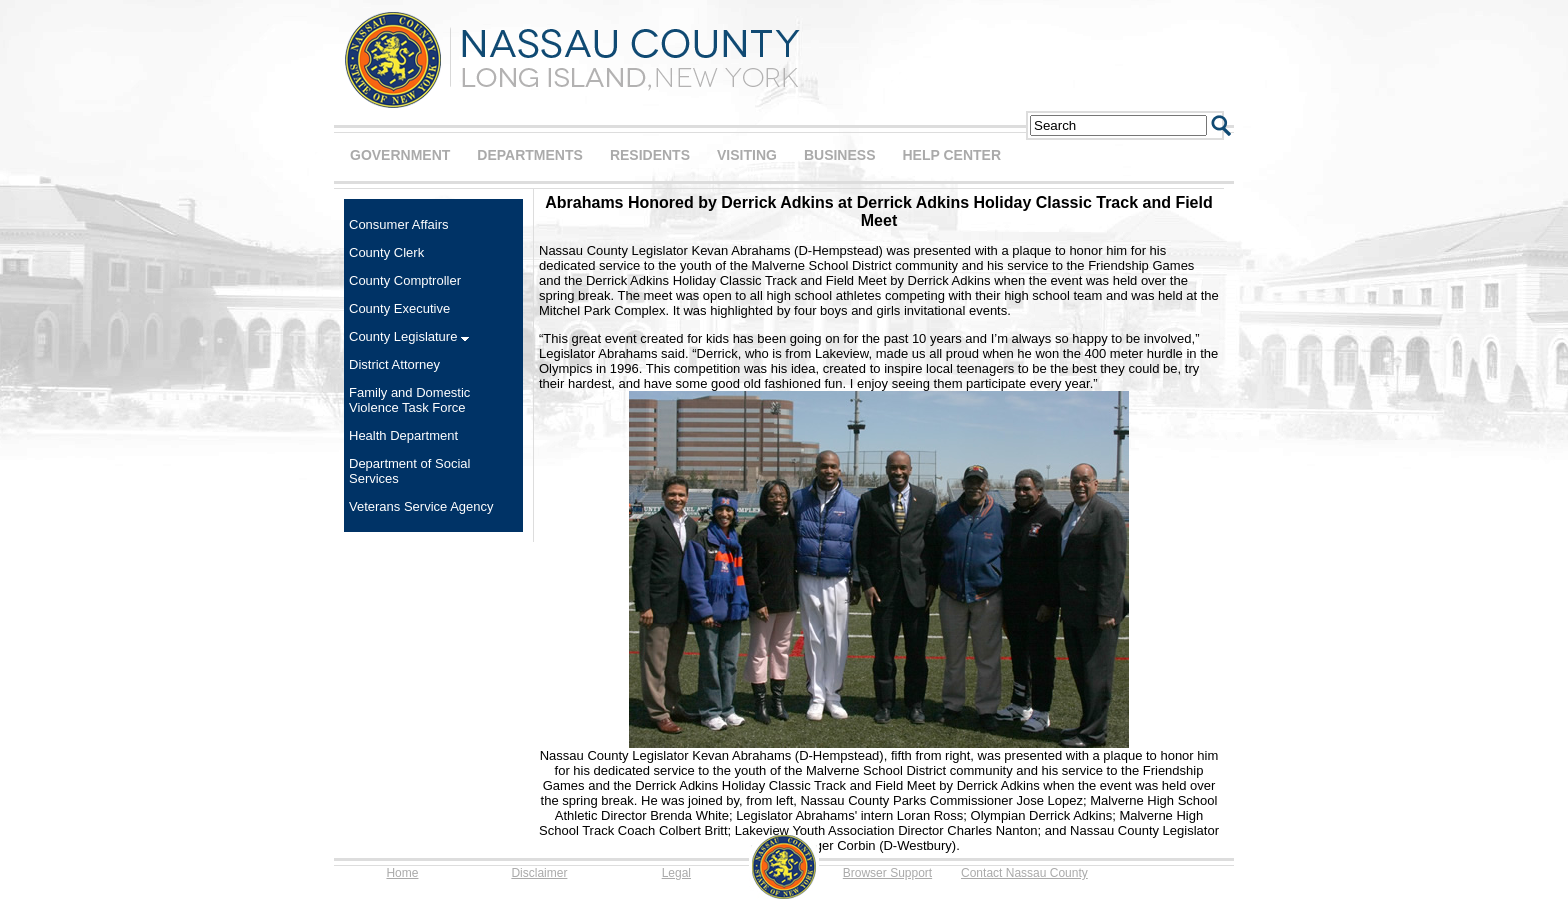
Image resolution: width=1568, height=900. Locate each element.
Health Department (403, 435)
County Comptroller (405, 280)
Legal (676, 873)
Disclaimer (539, 873)
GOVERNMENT (400, 155)
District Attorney (394, 364)
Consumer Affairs (398, 224)
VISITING (747, 155)
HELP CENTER (951, 155)
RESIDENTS (650, 155)
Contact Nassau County (1024, 873)
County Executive (399, 308)
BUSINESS (840, 155)
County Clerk (386, 252)
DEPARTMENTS (530, 155)
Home (402, 873)
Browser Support (887, 873)
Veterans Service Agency (421, 506)
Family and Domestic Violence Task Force (409, 400)
